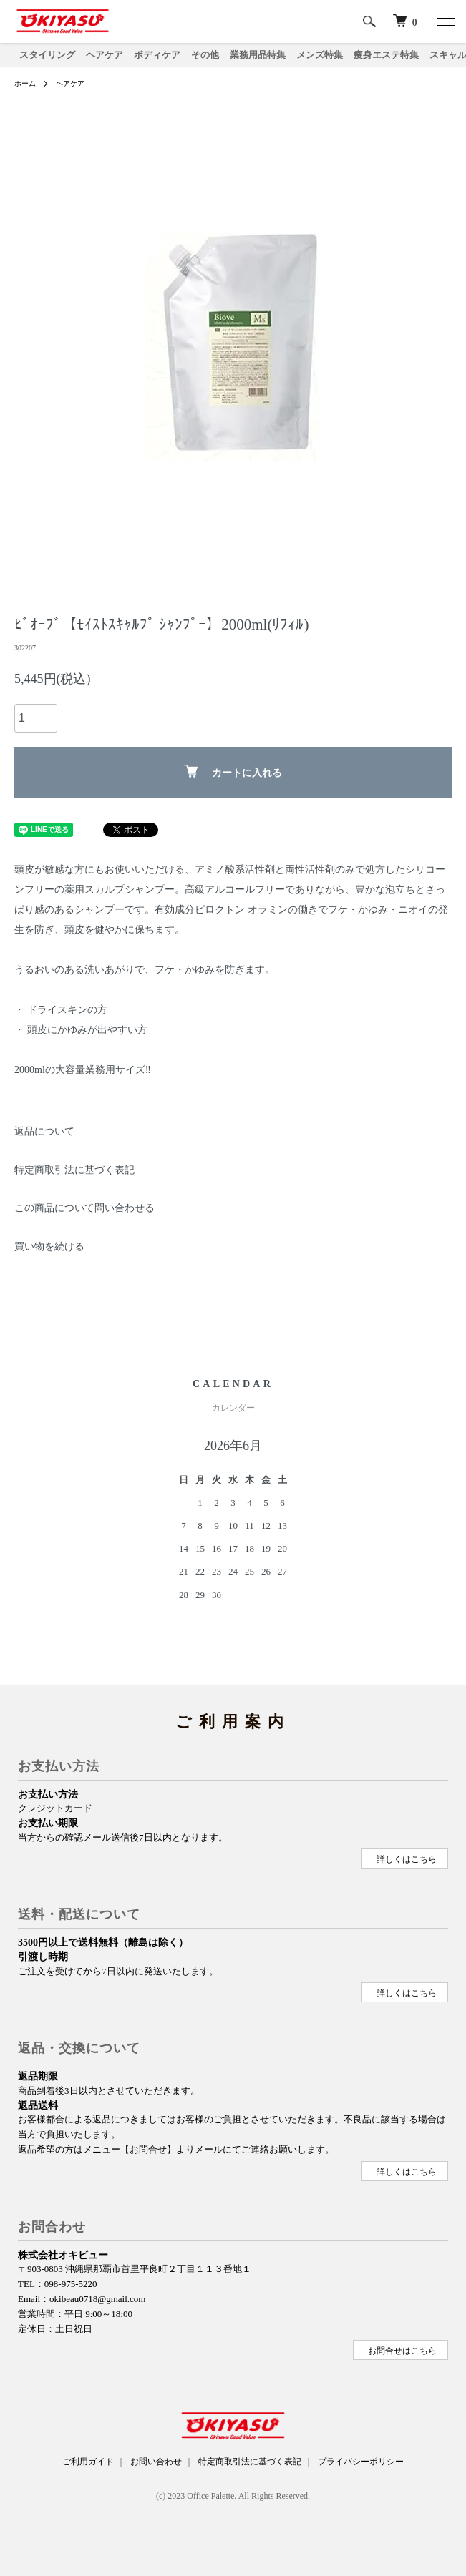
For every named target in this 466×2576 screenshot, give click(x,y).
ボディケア (157, 54)
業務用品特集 (258, 54)
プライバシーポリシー (361, 2462)
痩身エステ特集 (386, 54)
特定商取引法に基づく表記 (74, 1170)
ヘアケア (104, 54)
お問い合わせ (156, 2462)
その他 (205, 54)
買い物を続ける (49, 1246)
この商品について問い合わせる (84, 1208)
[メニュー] (444, 21)
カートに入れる (233, 771)
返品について (44, 1131)
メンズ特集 (319, 54)
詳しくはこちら (407, 1859)
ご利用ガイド (88, 2462)
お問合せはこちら (402, 2351)
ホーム (25, 83)
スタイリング (47, 54)
